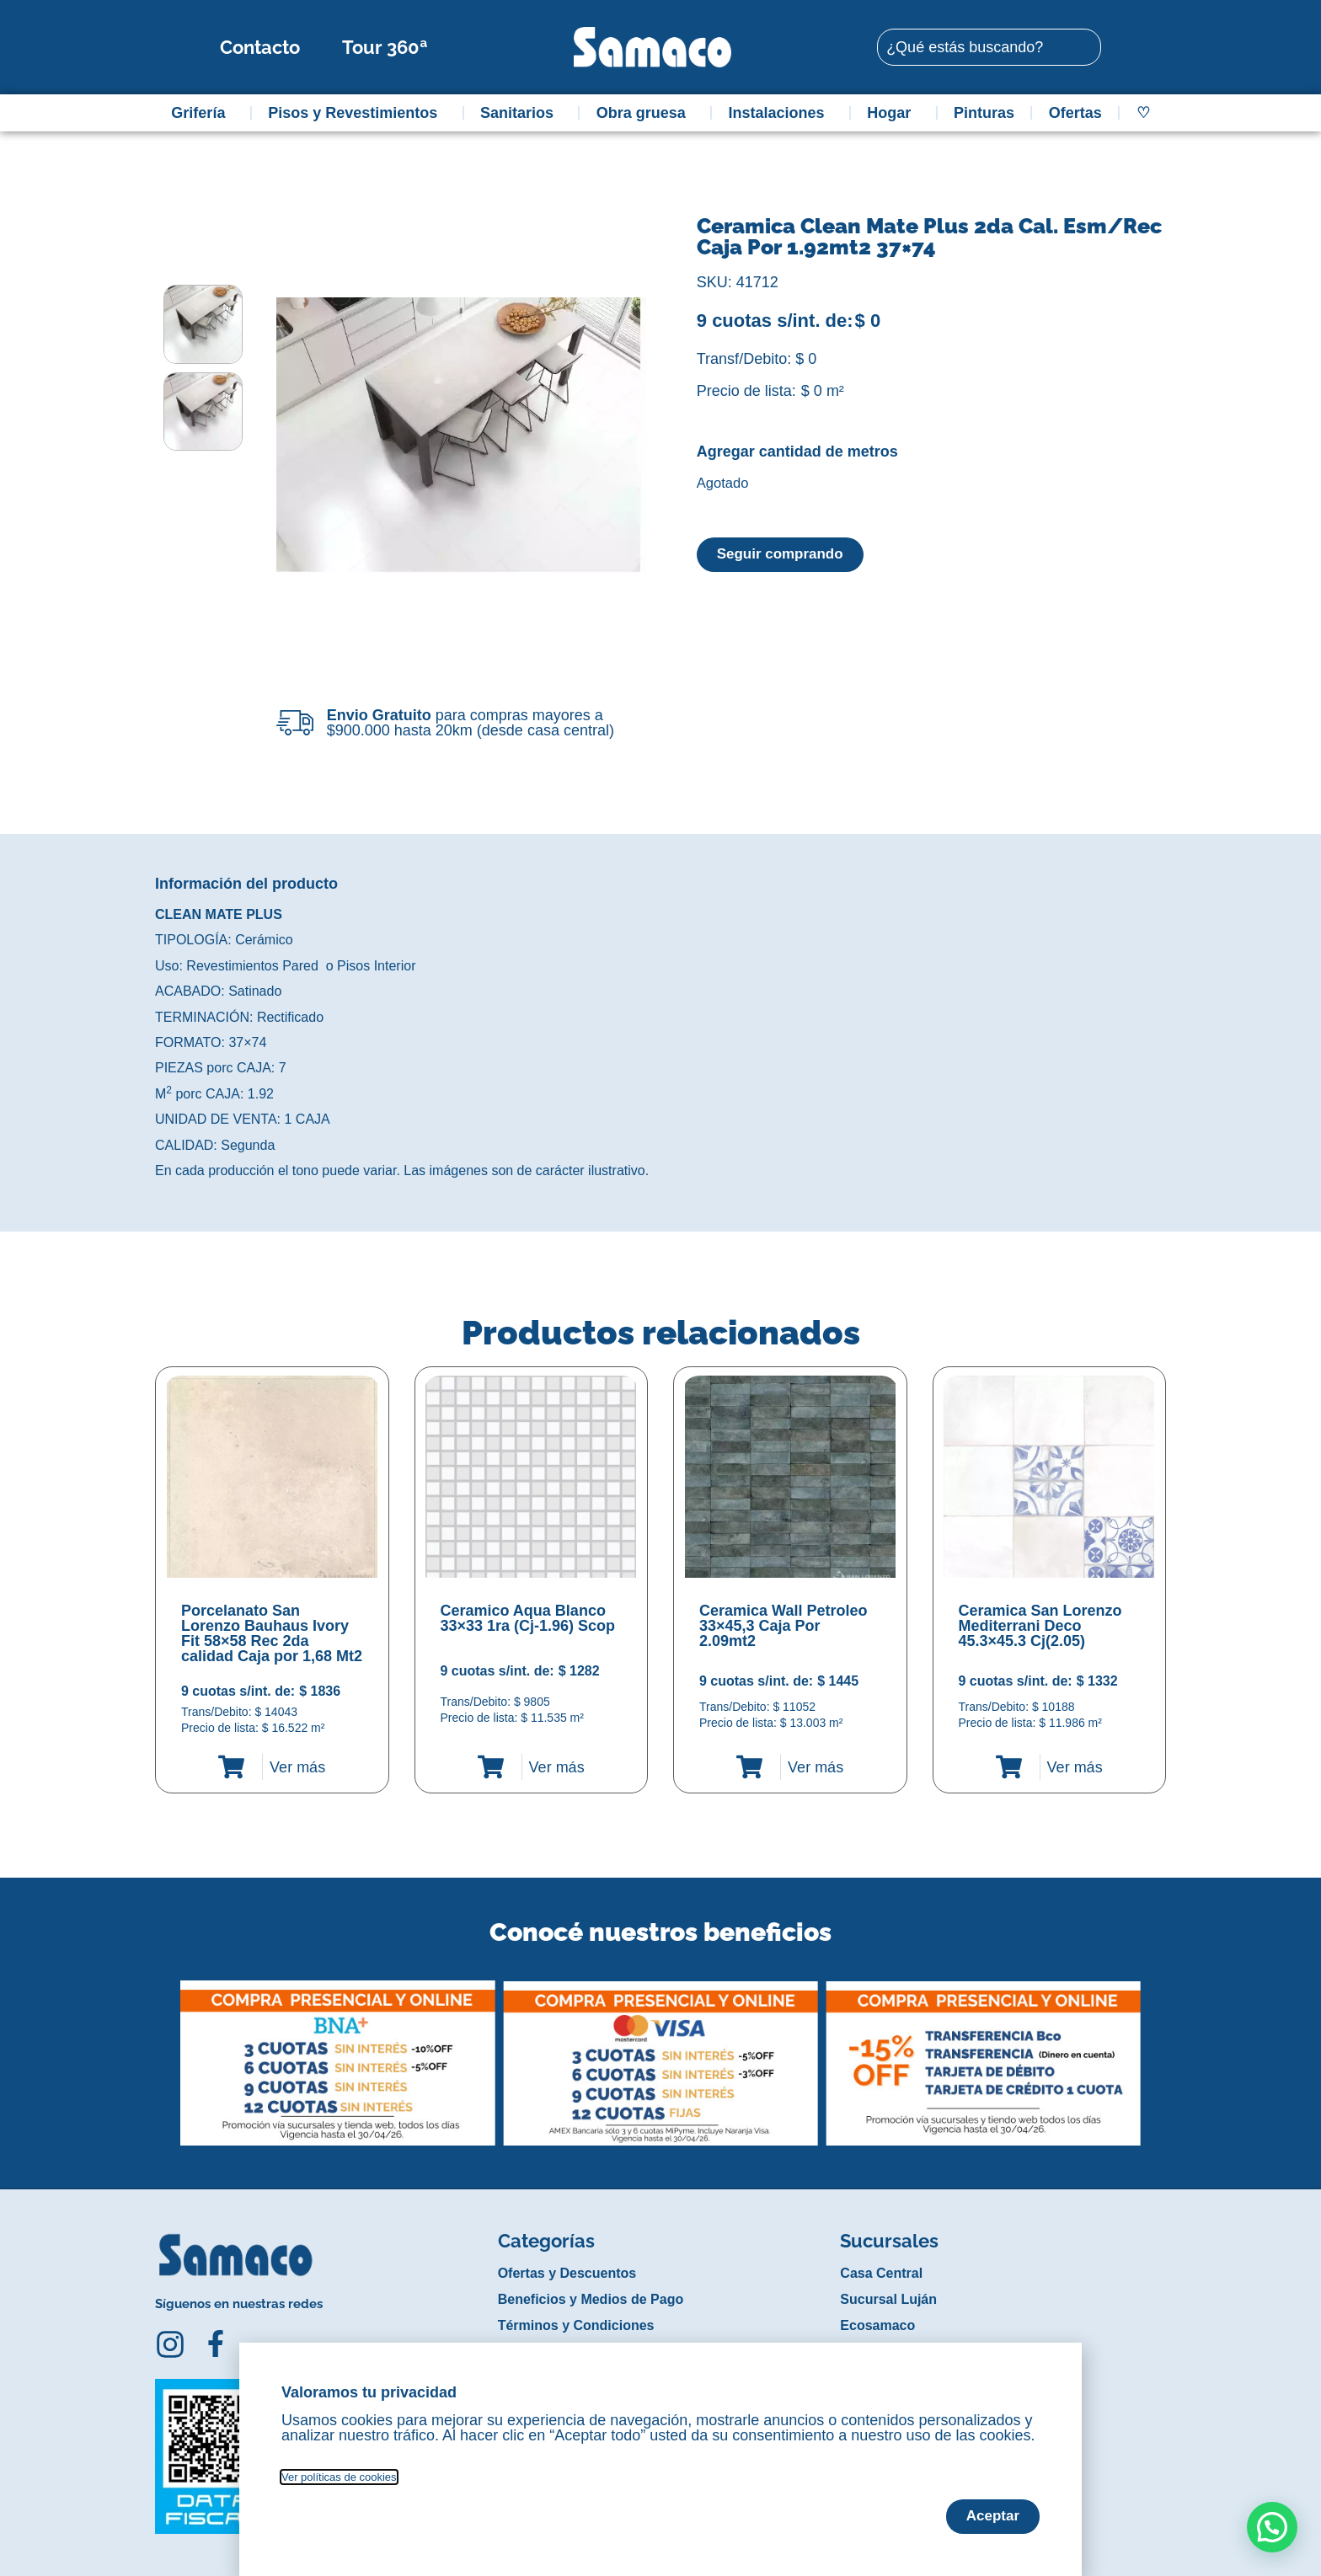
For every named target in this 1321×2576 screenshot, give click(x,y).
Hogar (893, 112)
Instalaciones (781, 112)
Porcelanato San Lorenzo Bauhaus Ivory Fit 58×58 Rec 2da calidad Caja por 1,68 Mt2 (271, 1633)
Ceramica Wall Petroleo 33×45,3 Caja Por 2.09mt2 (783, 1625)
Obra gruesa (645, 112)
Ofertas (1075, 112)
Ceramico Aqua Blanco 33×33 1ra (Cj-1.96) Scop (528, 1618)
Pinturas (984, 112)
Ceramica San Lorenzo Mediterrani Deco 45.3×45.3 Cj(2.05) (1040, 1625)
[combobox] (989, 47)
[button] (166, 2050)
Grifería (202, 112)
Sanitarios (521, 112)
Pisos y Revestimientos (357, 112)
